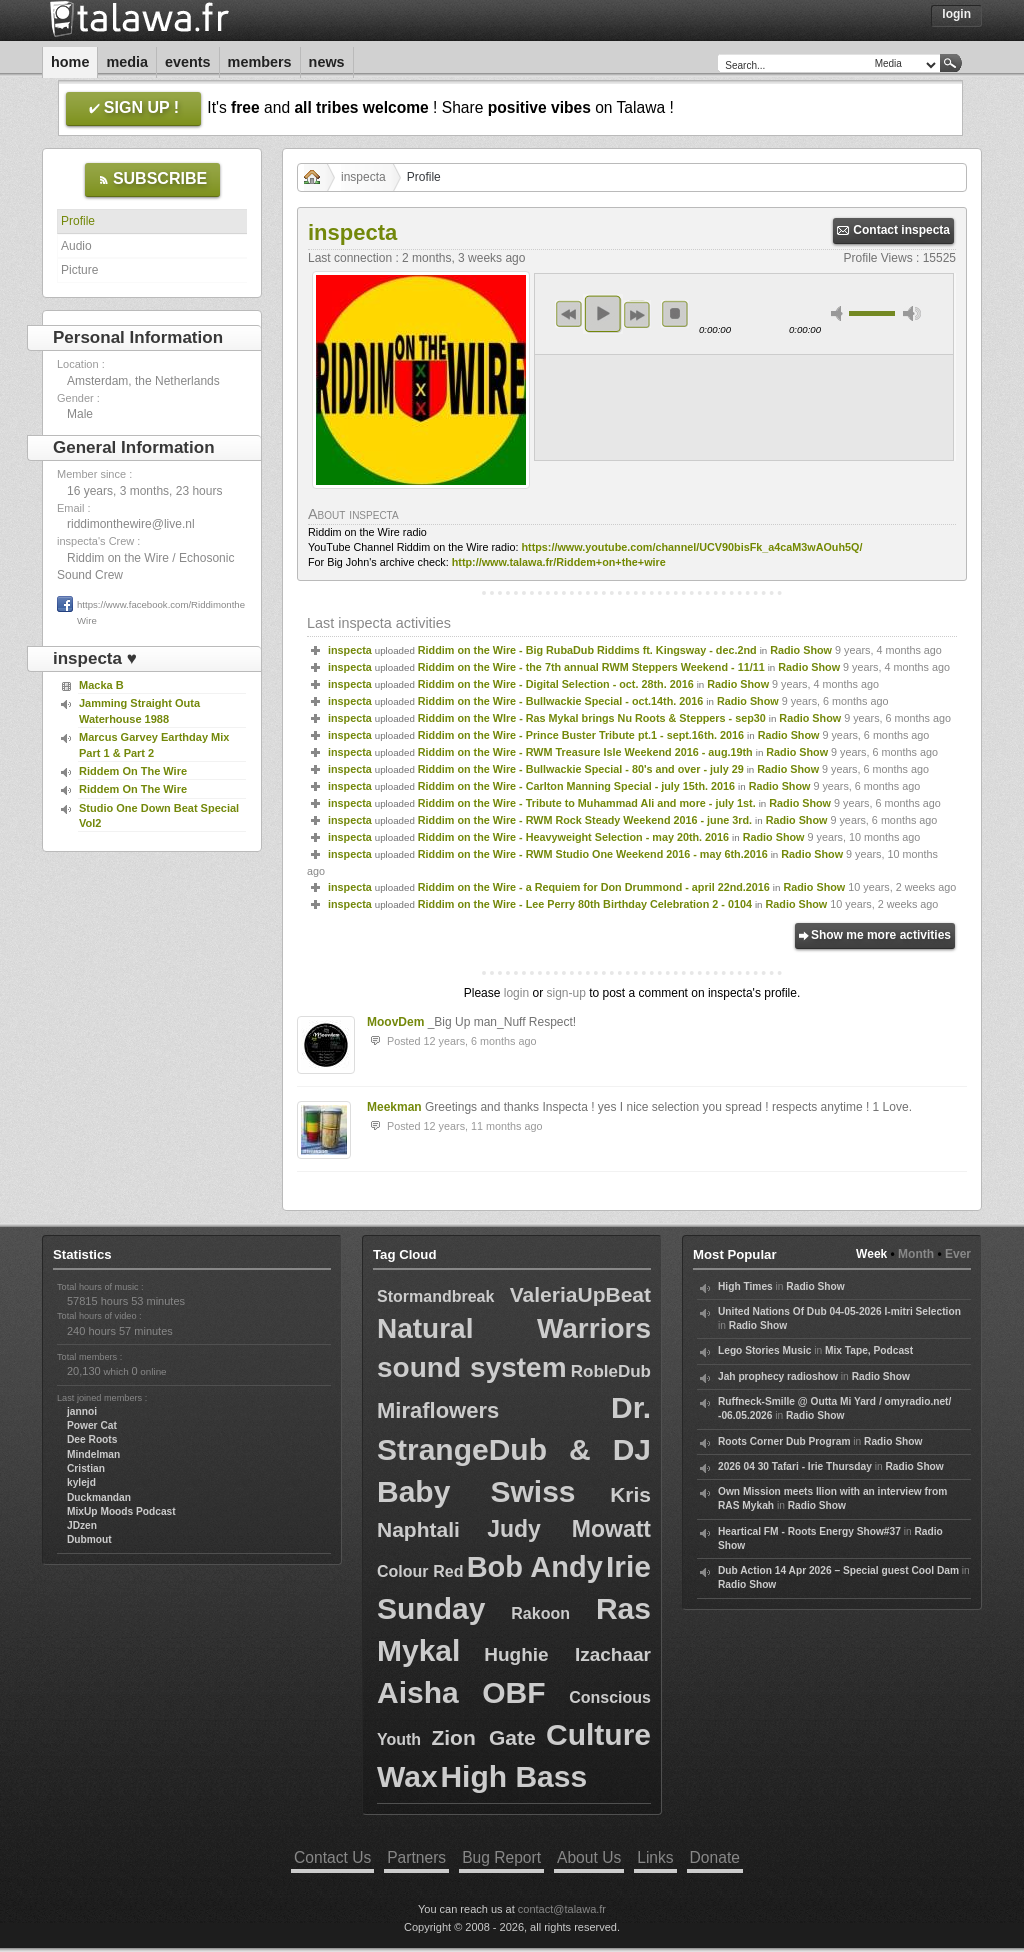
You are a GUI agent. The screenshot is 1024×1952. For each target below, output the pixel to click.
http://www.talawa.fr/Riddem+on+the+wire (559, 562)
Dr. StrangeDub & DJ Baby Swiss (514, 1449)
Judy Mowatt (569, 1529)
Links (655, 1857)
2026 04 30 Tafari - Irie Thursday (795, 1466)
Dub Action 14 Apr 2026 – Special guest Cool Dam (838, 1570)
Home (70, 62)
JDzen (82, 1525)
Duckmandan (99, 1497)
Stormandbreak (435, 1296)
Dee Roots (92, 1439)
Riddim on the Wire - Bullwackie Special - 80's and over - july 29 (581, 769)
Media (127, 62)
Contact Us (332, 1857)
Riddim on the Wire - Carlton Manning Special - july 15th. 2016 (576, 786)
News (327, 62)
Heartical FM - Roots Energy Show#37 (809, 1531)
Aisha (418, 1692)
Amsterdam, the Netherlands (143, 381)
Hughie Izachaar (567, 1654)
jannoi (82, 1411)
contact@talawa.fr (562, 1909)
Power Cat (92, 1425)
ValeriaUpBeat (580, 1294)
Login (956, 14)
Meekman (394, 1107)
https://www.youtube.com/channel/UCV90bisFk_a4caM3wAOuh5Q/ (691, 547)
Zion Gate (483, 1737)
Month (916, 1254)
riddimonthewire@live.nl (131, 524)
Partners (416, 1857)
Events (188, 62)
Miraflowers (438, 1410)
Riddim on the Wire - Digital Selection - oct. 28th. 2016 (556, 684)
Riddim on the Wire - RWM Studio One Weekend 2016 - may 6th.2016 (593, 854)
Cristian (86, 1468)
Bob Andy (535, 1567)
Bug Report (501, 1857)
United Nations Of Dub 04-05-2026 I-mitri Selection (839, 1311)
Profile (78, 221)
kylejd (81, 1482)
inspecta (363, 177)
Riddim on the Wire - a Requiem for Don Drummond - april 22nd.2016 (594, 887)
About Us (589, 1857)
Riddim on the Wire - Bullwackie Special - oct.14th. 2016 (561, 701)
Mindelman (93, 1454)
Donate (715, 1857)
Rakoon (540, 1613)
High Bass (513, 1776)
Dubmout (89, 1539)
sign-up (565, 993)
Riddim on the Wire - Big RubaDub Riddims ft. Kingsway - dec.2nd (587, 650)
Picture (79, 270)
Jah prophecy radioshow (778, 1376)
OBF (513, 1692)
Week (871, 1254)
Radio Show (801, 650)
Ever (958, 1254)
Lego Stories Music (764, 1350)
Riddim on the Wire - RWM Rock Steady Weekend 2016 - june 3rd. (585, 820)
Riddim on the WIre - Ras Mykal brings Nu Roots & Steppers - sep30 (592, 718)
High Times (745, 1286)
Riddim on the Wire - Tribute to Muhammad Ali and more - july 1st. (587, 803)
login (516, 993)
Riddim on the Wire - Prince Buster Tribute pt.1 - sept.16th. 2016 (581, 735)
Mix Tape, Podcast (869, 1350)
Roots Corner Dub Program (784, 1441)
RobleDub (611, 1371)
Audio (76, 246)
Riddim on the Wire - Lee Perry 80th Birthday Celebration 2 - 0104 (585, 904)
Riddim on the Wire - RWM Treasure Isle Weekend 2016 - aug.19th (585, 752)
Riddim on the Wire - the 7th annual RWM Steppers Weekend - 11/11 (591, 667)
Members (260, 62)
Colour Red (420, 1571)
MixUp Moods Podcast (121, 1511)
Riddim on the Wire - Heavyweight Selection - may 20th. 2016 (573, 837)
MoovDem (395, 1022)
